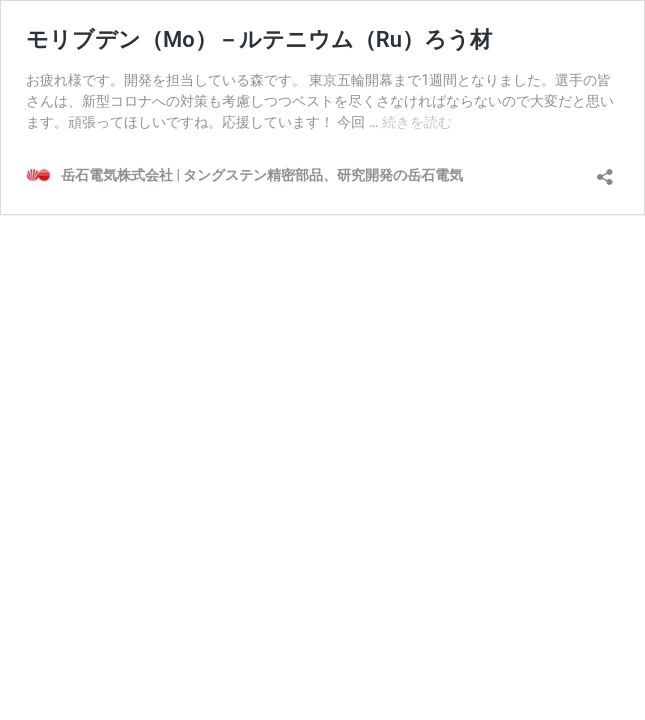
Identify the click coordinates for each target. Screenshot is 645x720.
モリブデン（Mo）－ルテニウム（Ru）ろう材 (259, 39)
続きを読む (417, 122)
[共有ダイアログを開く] (605, 170)
